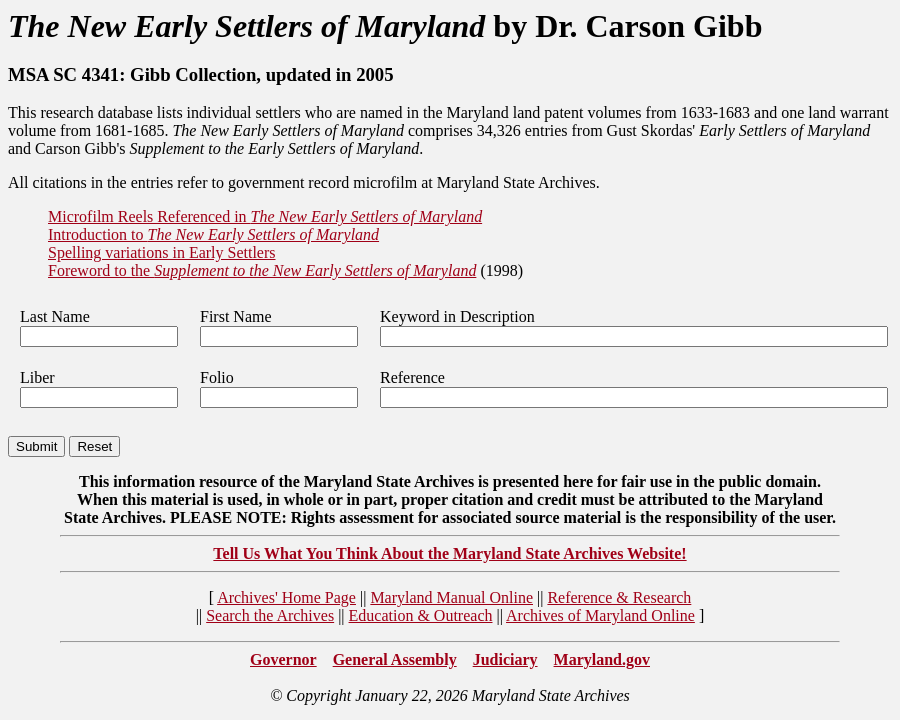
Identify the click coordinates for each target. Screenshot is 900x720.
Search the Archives (270, 615)
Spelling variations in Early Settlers (162, 252)
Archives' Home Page (286, 597)
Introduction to (213, 234)
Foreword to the (262, 270)
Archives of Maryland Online (600, 615)
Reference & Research (619, 597)
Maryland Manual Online (451, 597)
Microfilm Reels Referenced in (265, 216)
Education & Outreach (421, 615)
